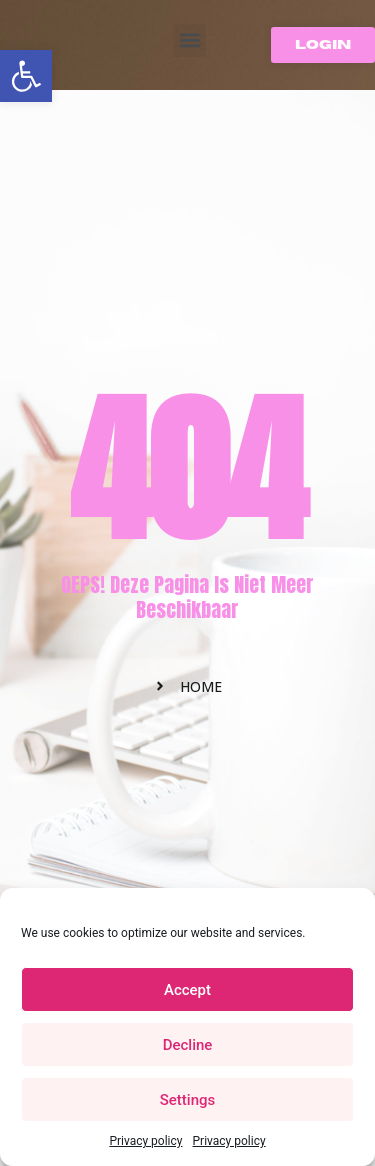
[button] (26, 76)
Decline (188, 1045)
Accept (187, 990)
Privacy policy (145, 1141)
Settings (188, 1100)
